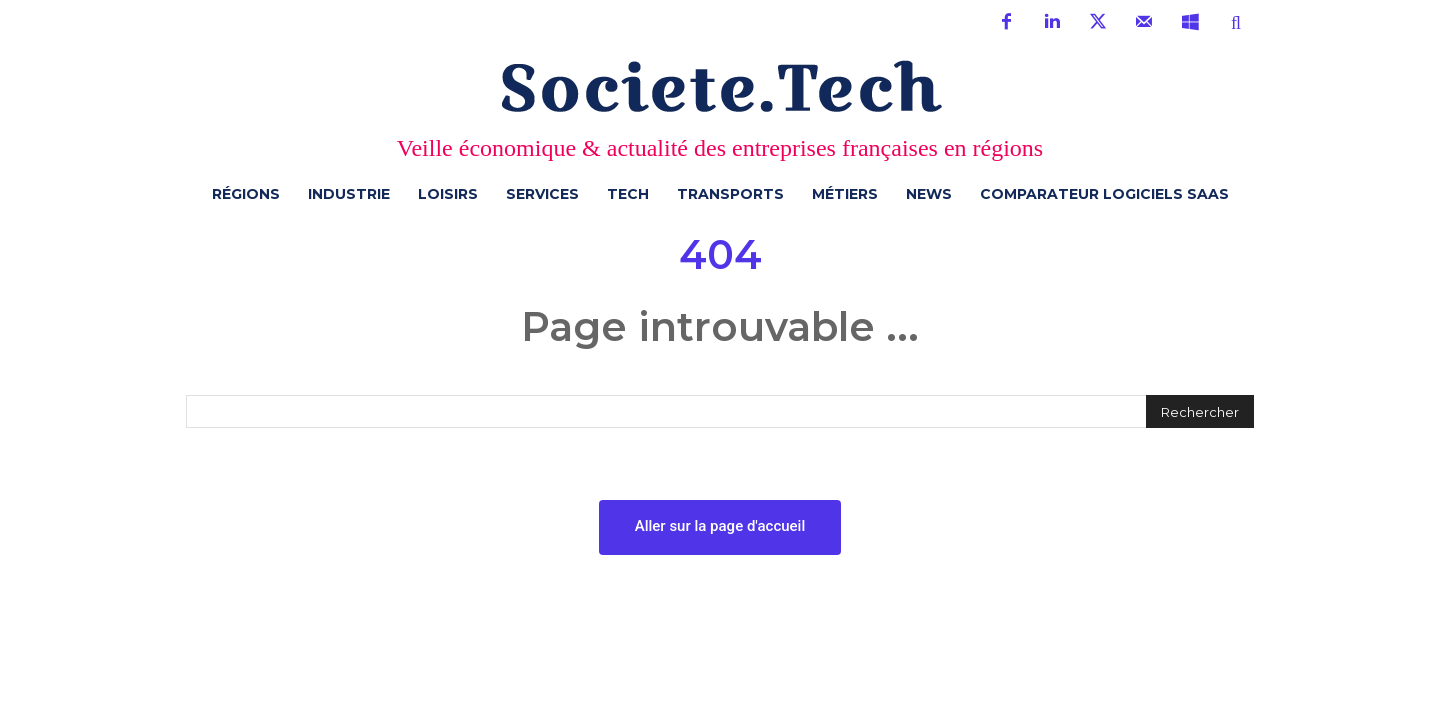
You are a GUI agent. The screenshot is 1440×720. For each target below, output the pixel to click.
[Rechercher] (1200, 411)
